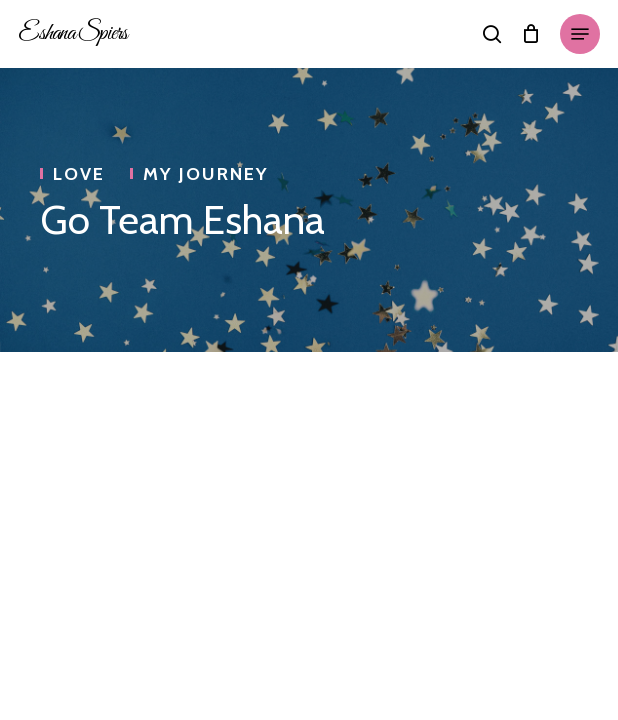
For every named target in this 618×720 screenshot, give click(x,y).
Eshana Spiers (72, 34)
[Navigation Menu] (580, 34)
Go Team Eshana (182, 219)
